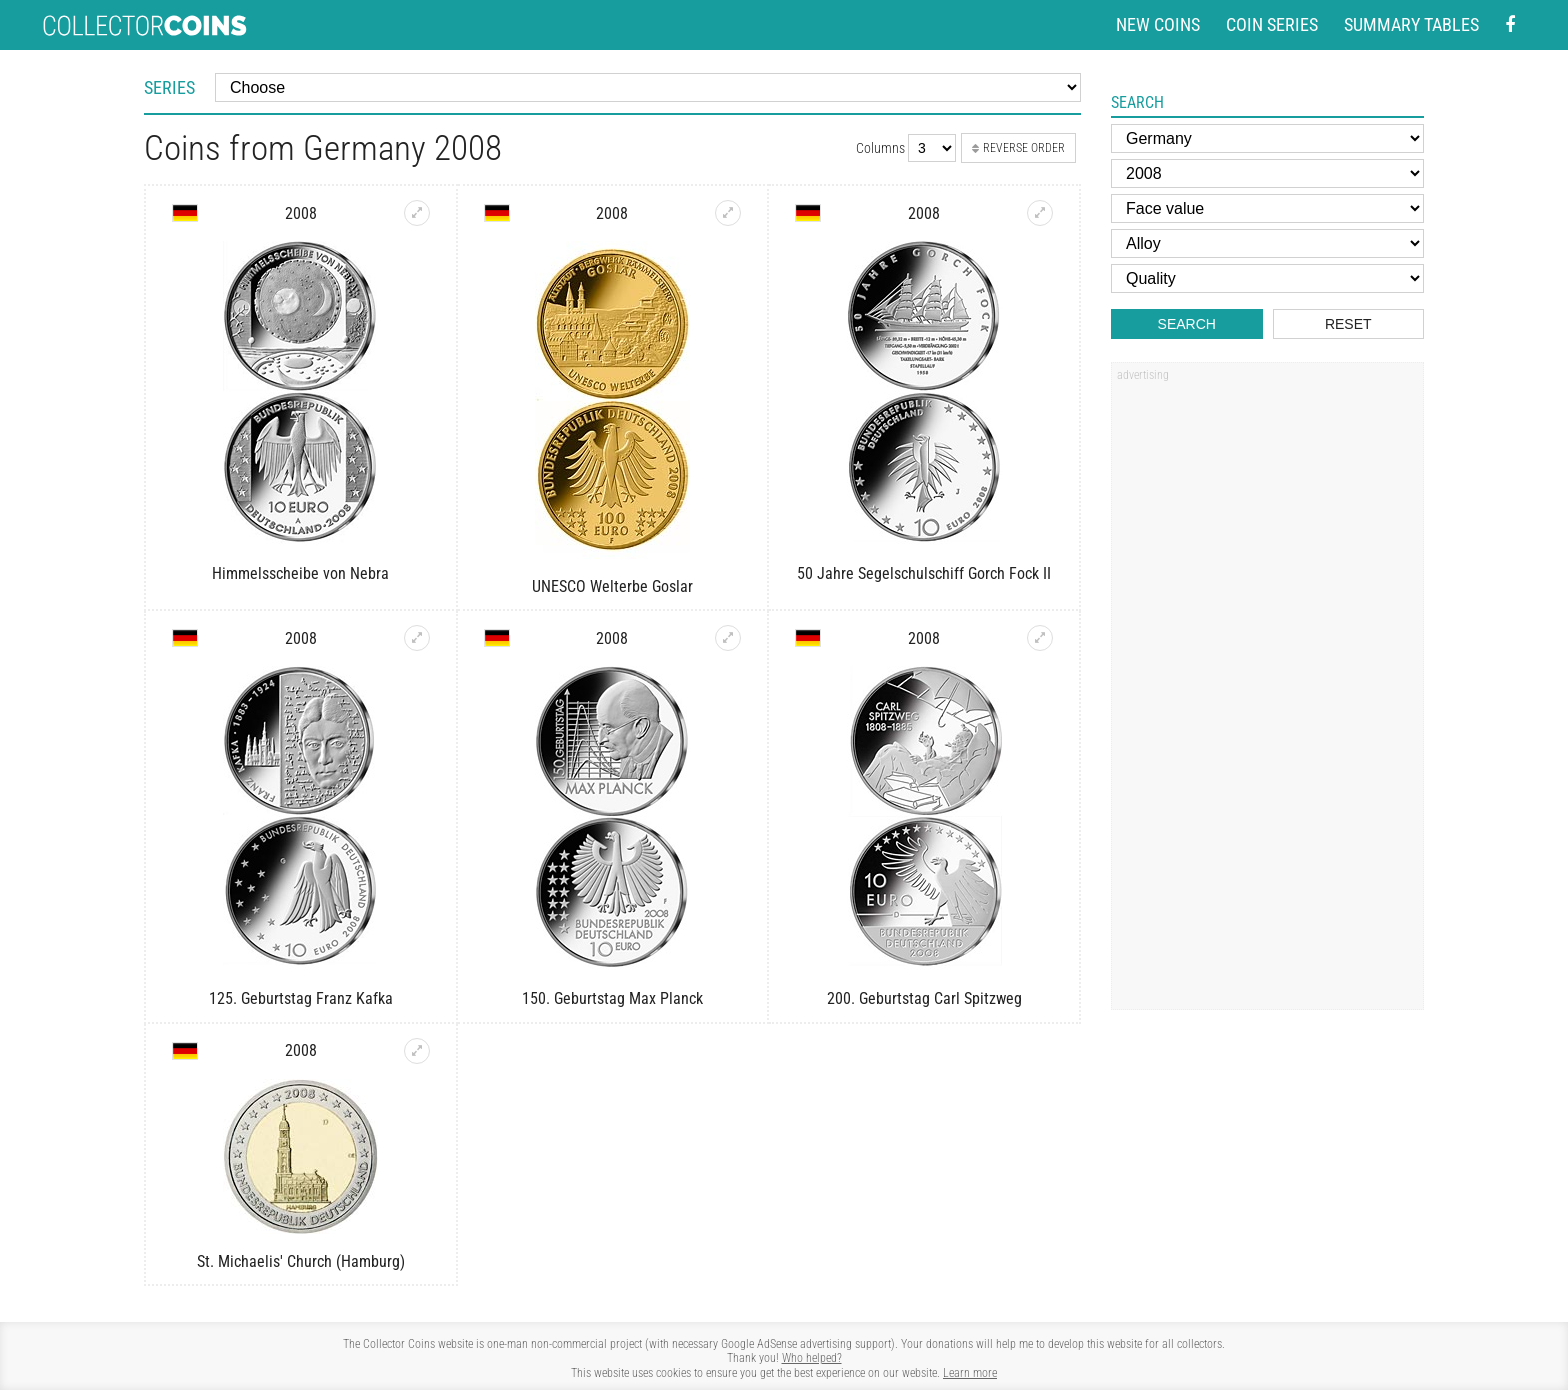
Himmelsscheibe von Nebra (300, 573)
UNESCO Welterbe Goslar (612, 586)
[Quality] (1267, 278)
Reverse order (1018, 148)
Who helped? (812, 1358)
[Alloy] (1267, 243)
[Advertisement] (1267, 693)
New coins (1158, 24)
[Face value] (1267, 208)
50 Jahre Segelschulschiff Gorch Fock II (924, 573)
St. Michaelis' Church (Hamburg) (301, 1261)
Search (1187, 324)
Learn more (970, 1373)
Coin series (1272, 24)
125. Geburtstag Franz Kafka (301, 998)
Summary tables (1411, 24)
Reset (1348, 324)
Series (169, 87)
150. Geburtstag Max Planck (612, 998)
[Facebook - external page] (1510, 25)
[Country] (1267, 138)
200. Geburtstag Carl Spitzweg (924, 998)
